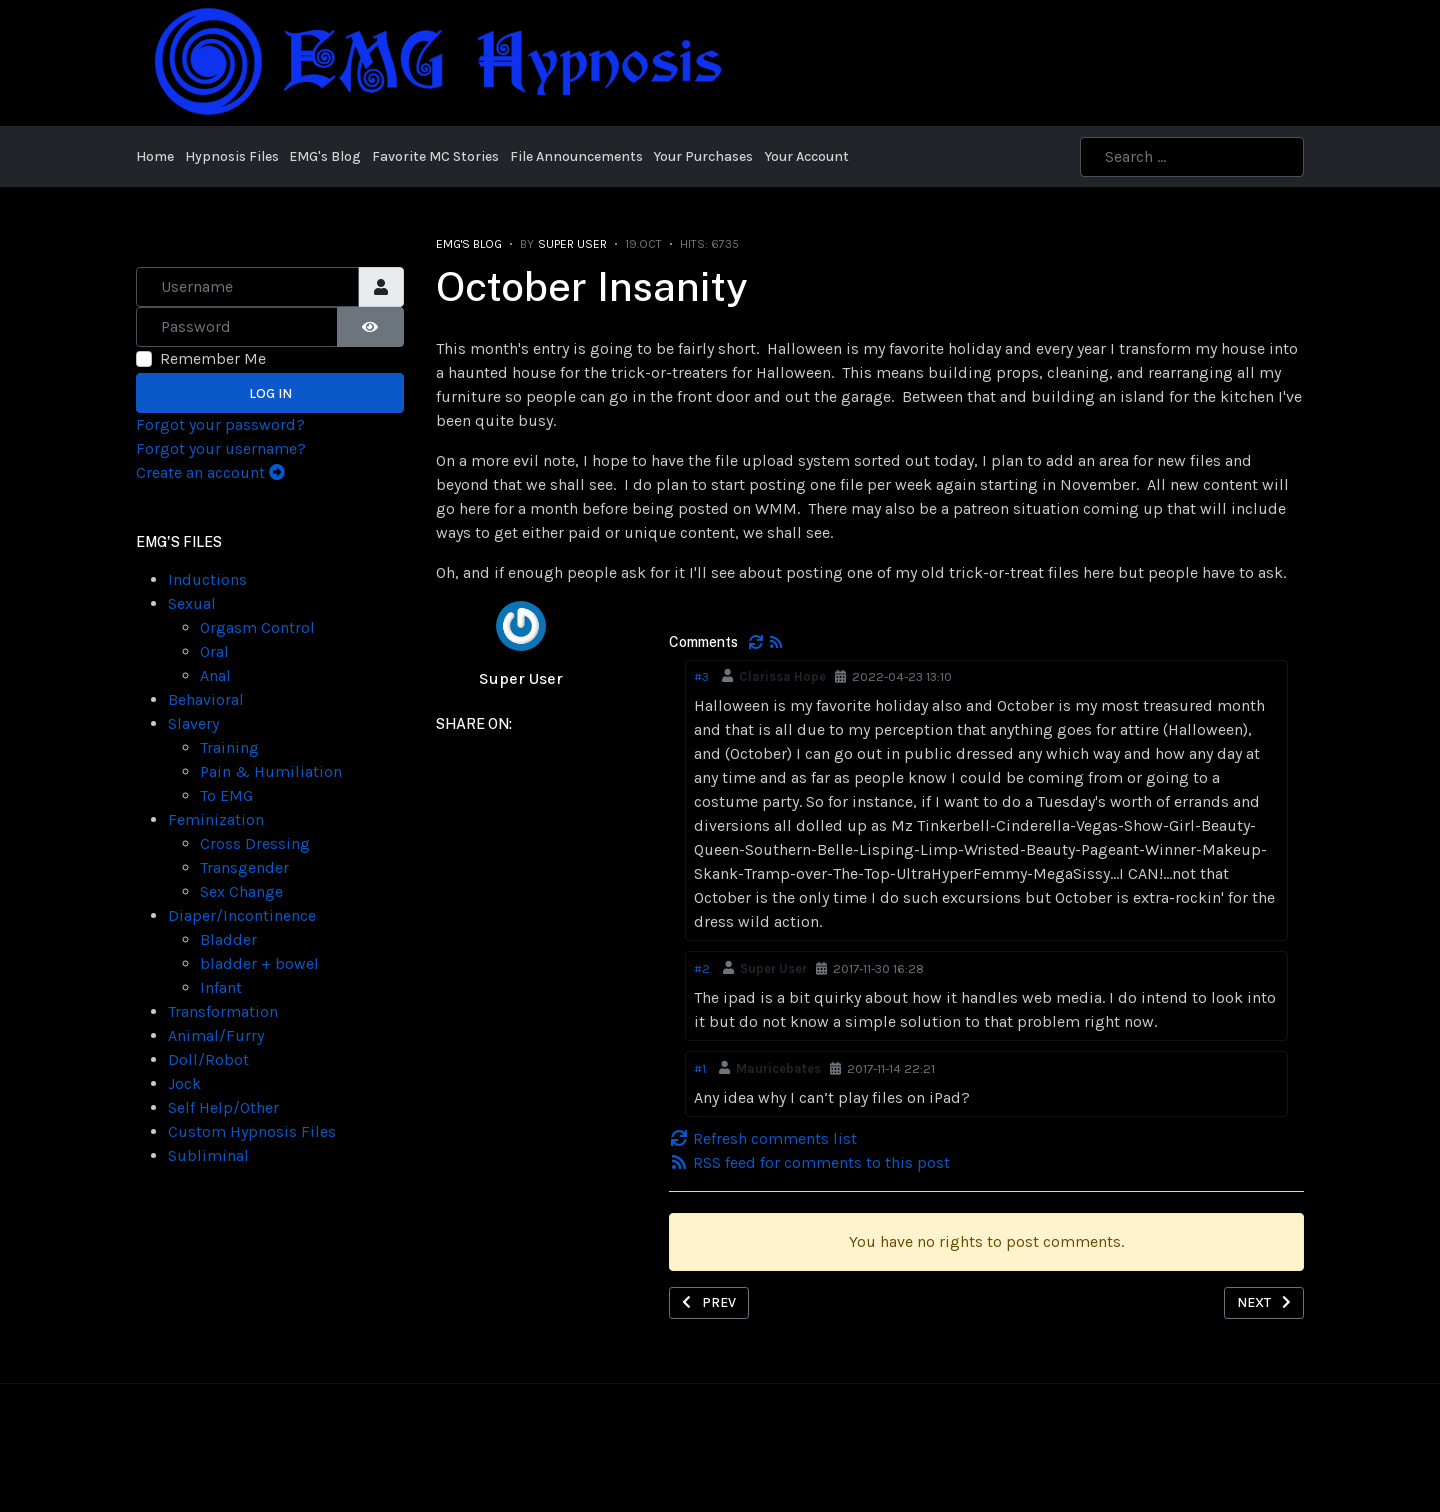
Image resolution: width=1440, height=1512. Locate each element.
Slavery (193, 723)
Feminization (216, 819)
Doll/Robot (208, 1059)
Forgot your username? (221, 448)
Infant (221, 987)
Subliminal (208, 1155)
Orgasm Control (257, 627)
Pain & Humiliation (271, 771)
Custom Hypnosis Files (252, 1131)
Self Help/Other (223, 1107)
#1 (700, 1068)
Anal (215, 675)
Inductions (207, 579)
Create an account (210, 472)
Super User (521, 678)
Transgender (244, 867)
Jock (184, 1083)
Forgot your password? (220, 424)
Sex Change (241, 891)
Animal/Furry (216, 1035)
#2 (702, 968)
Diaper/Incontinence (242, 915)
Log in (270, 393)
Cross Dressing (255, 843)
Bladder (228, 939)
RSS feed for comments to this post (809, 1162)
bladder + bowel (259, 963)
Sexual (192, 603)
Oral (214, 651)
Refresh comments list (763, 1138)
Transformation (223, 1011)
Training (229, 747)
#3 (701, 676)
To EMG (226, 795)
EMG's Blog (469, 244)
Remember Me (213, 358)
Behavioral (206, 699)
